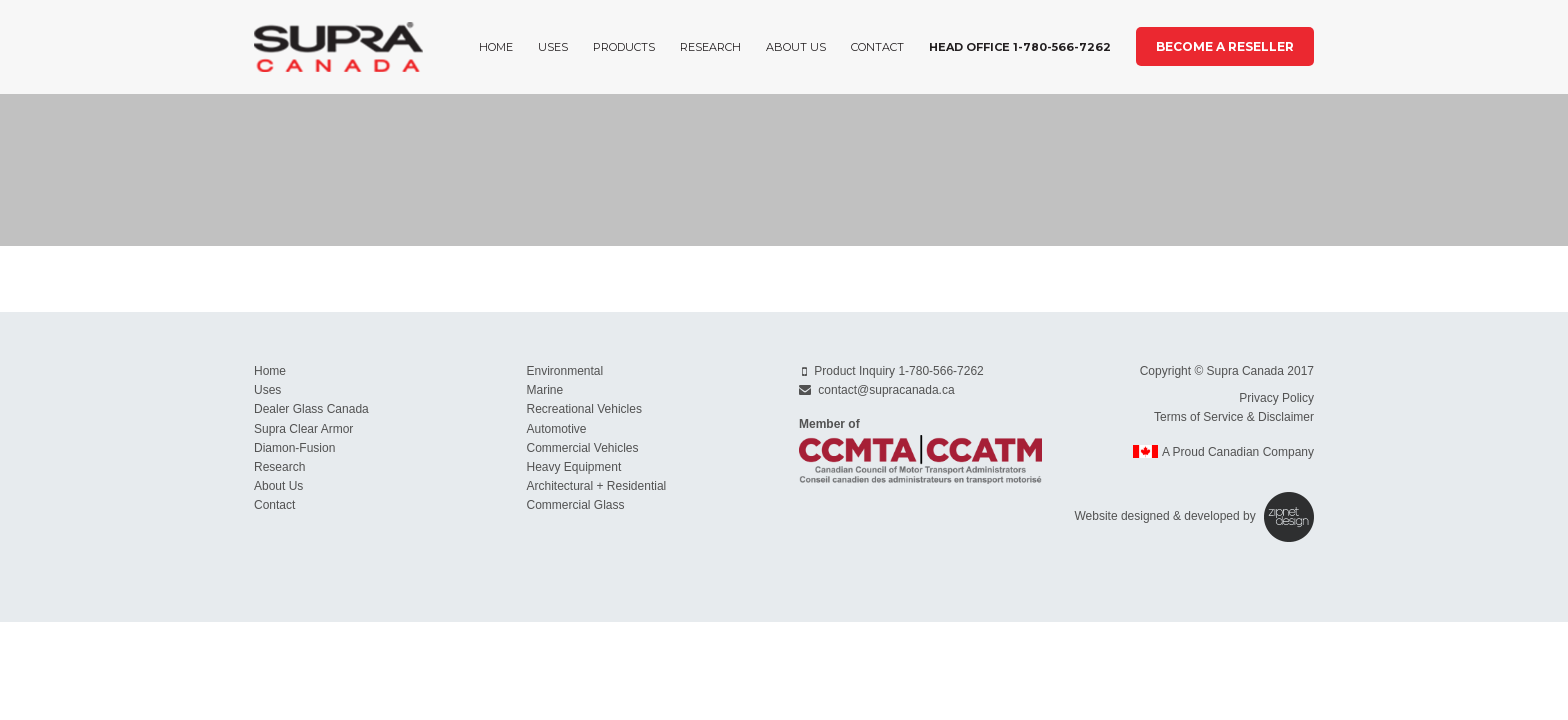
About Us (796, 47)
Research (710, 47)
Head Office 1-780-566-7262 (1020, 47)
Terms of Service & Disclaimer (1234, 417)
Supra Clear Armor (303, 429)
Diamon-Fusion (294, 448)
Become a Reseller (1225, 46)
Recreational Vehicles (584, 409)
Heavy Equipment (574, 467)
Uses (553, 47)
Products (624, 47)
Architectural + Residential (597, 486)
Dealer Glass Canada (311, 409)
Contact (877, 47)
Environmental (565, 371)
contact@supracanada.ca (886, 390)
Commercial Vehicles (583, 448)
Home (496, 47)
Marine (545, 390)
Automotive (557, 429)
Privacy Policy (1276, 398)
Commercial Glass (576, 505)
